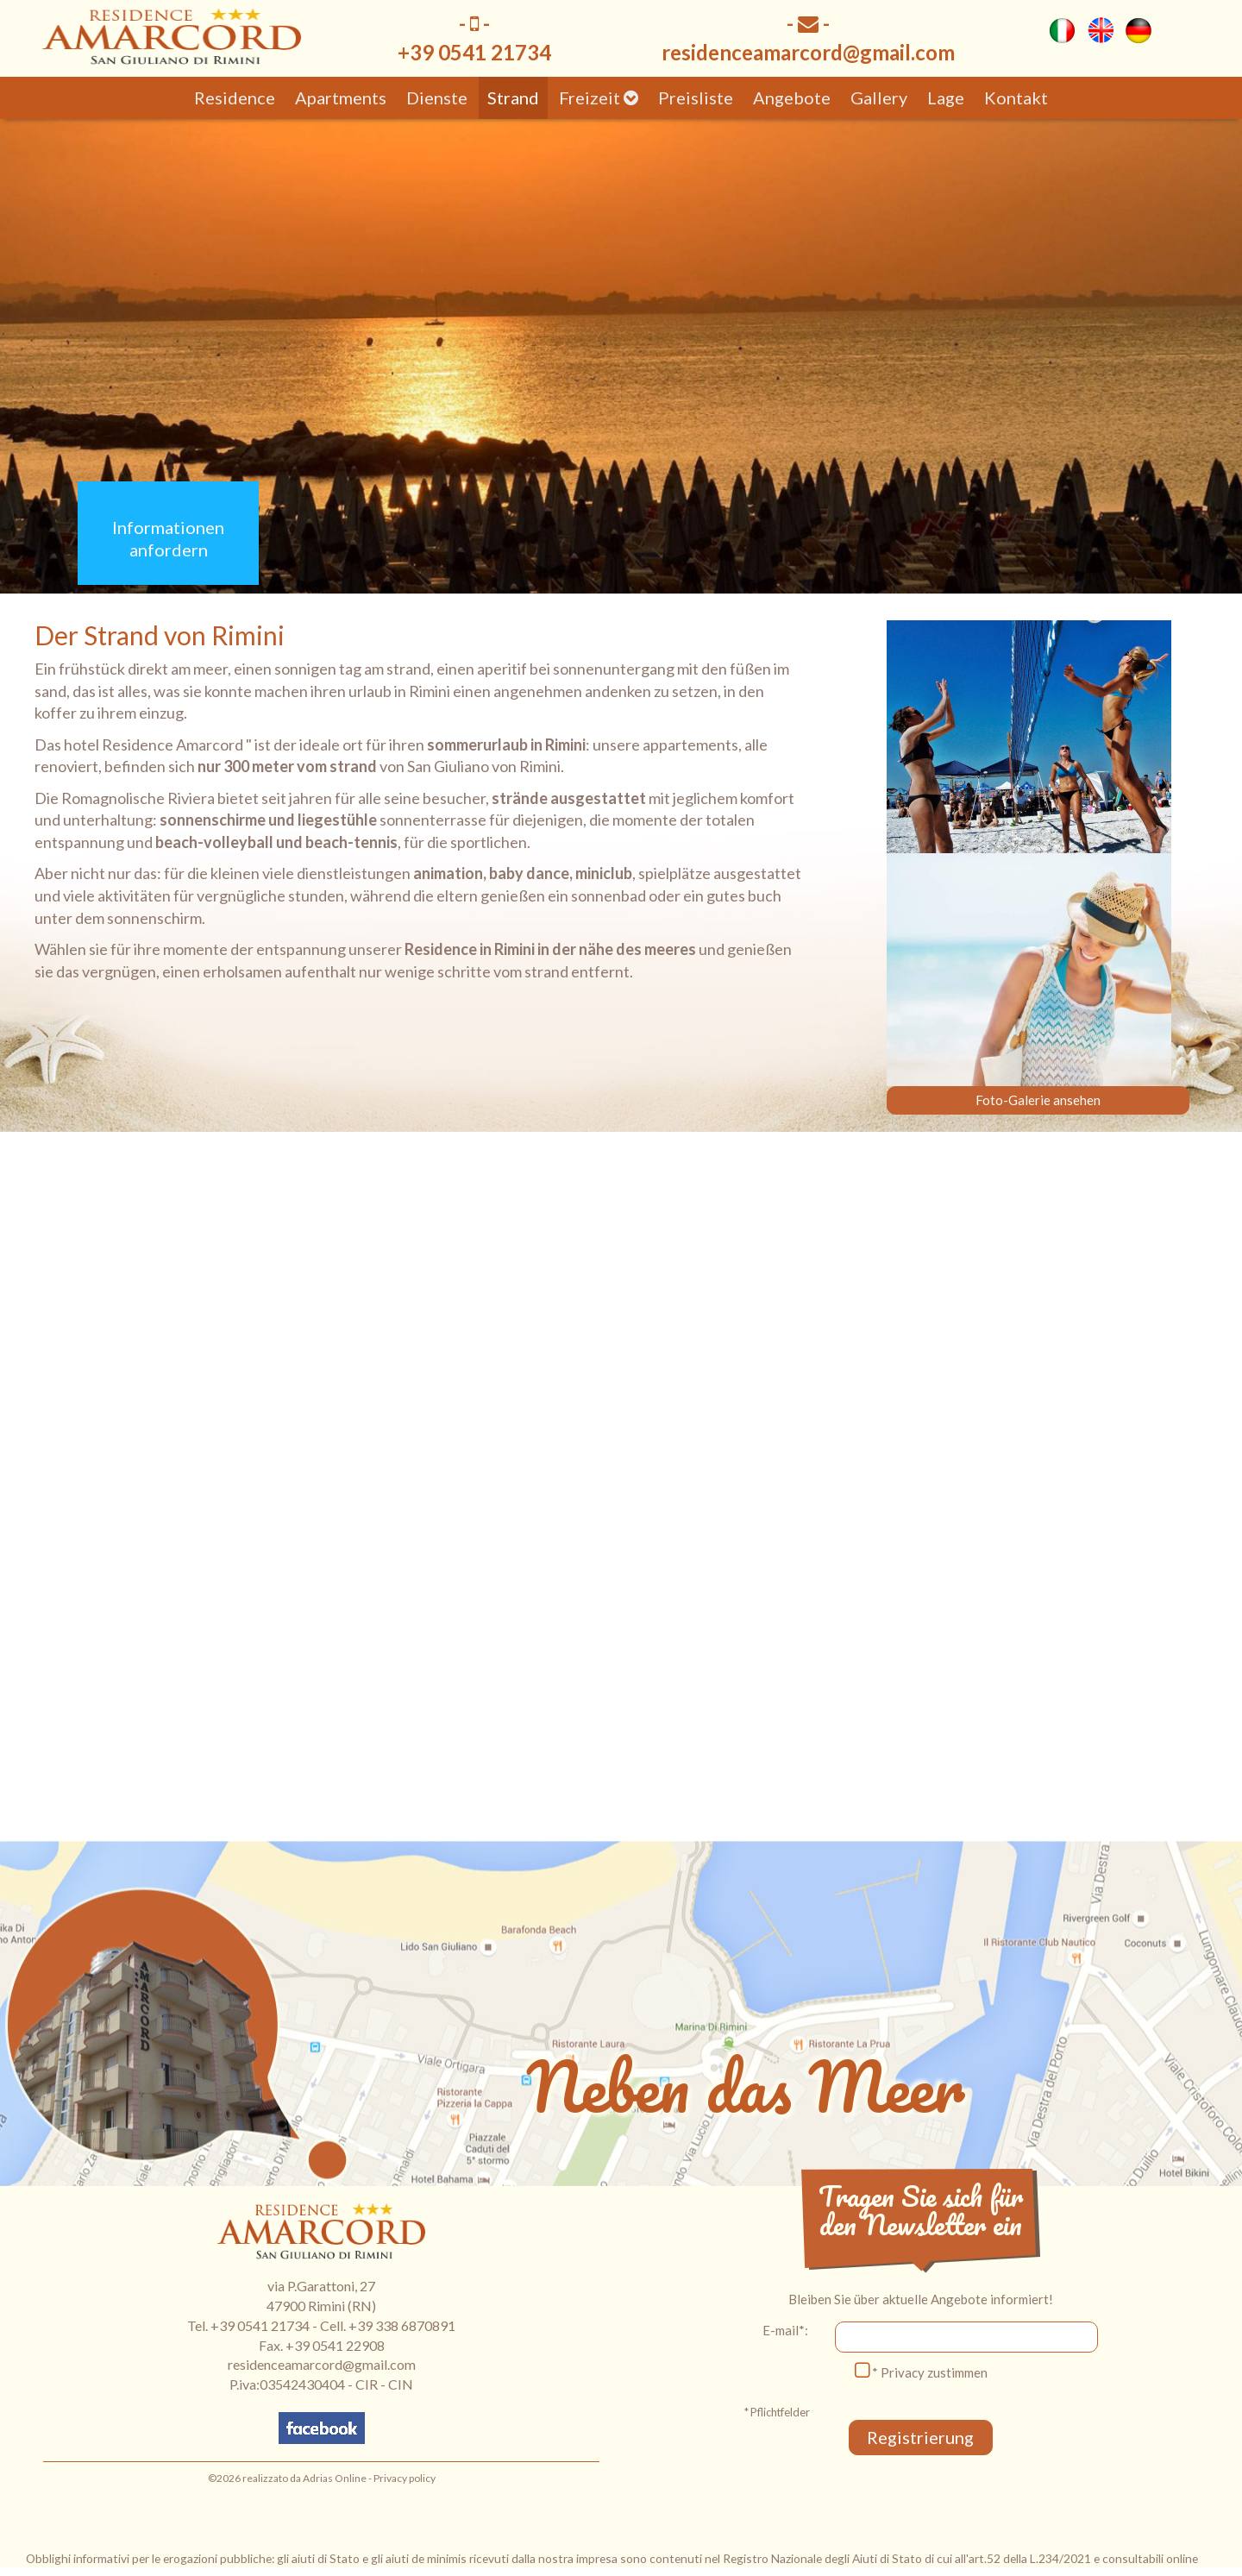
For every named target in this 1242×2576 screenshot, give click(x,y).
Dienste (436, 97)
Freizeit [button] (598, 97)
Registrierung (921, 2437)
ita (1063, 30)
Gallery (878, 97)
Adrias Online (335, 2478)
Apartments (340, 97)
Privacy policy (404, 2478)
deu (1138, 30)
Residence (234, 97)
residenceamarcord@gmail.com (808, 52)
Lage (945, 97)
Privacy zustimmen (934, 2372)
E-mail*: (785, 2330)
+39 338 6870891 (401, 2325)
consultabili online (1150, 2558)
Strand (513, 97)
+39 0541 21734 (260, 2325)
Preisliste (695, 97)
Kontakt (1016, 97)
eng (1100, 30)
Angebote (792, 97)
